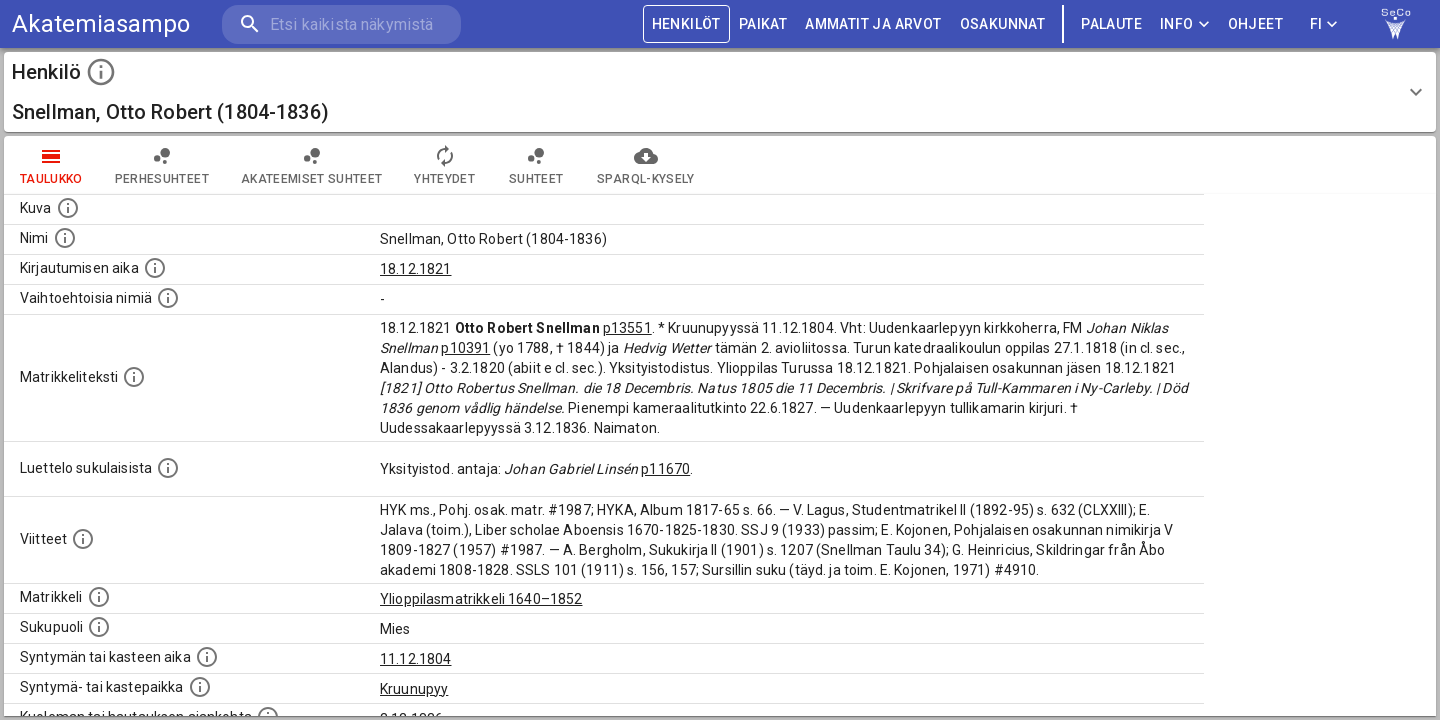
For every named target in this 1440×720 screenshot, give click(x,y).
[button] (720, 92)
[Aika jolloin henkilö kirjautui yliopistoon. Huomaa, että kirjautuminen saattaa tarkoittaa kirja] (155, 268)
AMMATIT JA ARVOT (873, 24)
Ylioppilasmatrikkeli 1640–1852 (481, 599)
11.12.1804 (416, 659)
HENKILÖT (686, 24)
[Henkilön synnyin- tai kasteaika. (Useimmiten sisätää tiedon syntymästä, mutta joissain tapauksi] (207, 657)
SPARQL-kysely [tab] (645, 165)
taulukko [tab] (51, 165)
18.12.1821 (416, 269)
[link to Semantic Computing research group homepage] (1396, 24)
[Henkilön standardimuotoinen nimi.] (65, 238)
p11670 (665, 469)
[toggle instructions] (101, 72)
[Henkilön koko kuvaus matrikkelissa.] (134, 377)
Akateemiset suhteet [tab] (312, 165)
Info (1185, 24)
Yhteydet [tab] (444, 165)
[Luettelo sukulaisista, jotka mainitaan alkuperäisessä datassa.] (168, 468)
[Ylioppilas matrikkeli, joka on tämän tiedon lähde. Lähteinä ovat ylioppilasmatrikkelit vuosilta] (99, 597)
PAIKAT (763, 24)
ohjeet (1255, 24)
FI (1324, 24)
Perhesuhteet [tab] (162, 165)
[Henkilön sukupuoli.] (99, 627)
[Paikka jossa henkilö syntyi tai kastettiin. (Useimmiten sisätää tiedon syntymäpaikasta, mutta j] (200, 687)
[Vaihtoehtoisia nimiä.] (168, 298)
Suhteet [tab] (536, 165)
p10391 (465, 348)
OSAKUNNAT (1003, 24)
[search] (340, 24)
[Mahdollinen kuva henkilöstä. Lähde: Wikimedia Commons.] (68, 208)
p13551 (627, 328)
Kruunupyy (414, 689)
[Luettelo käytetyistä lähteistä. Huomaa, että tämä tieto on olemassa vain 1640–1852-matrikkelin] (83, 539)
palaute (1111, 24)
